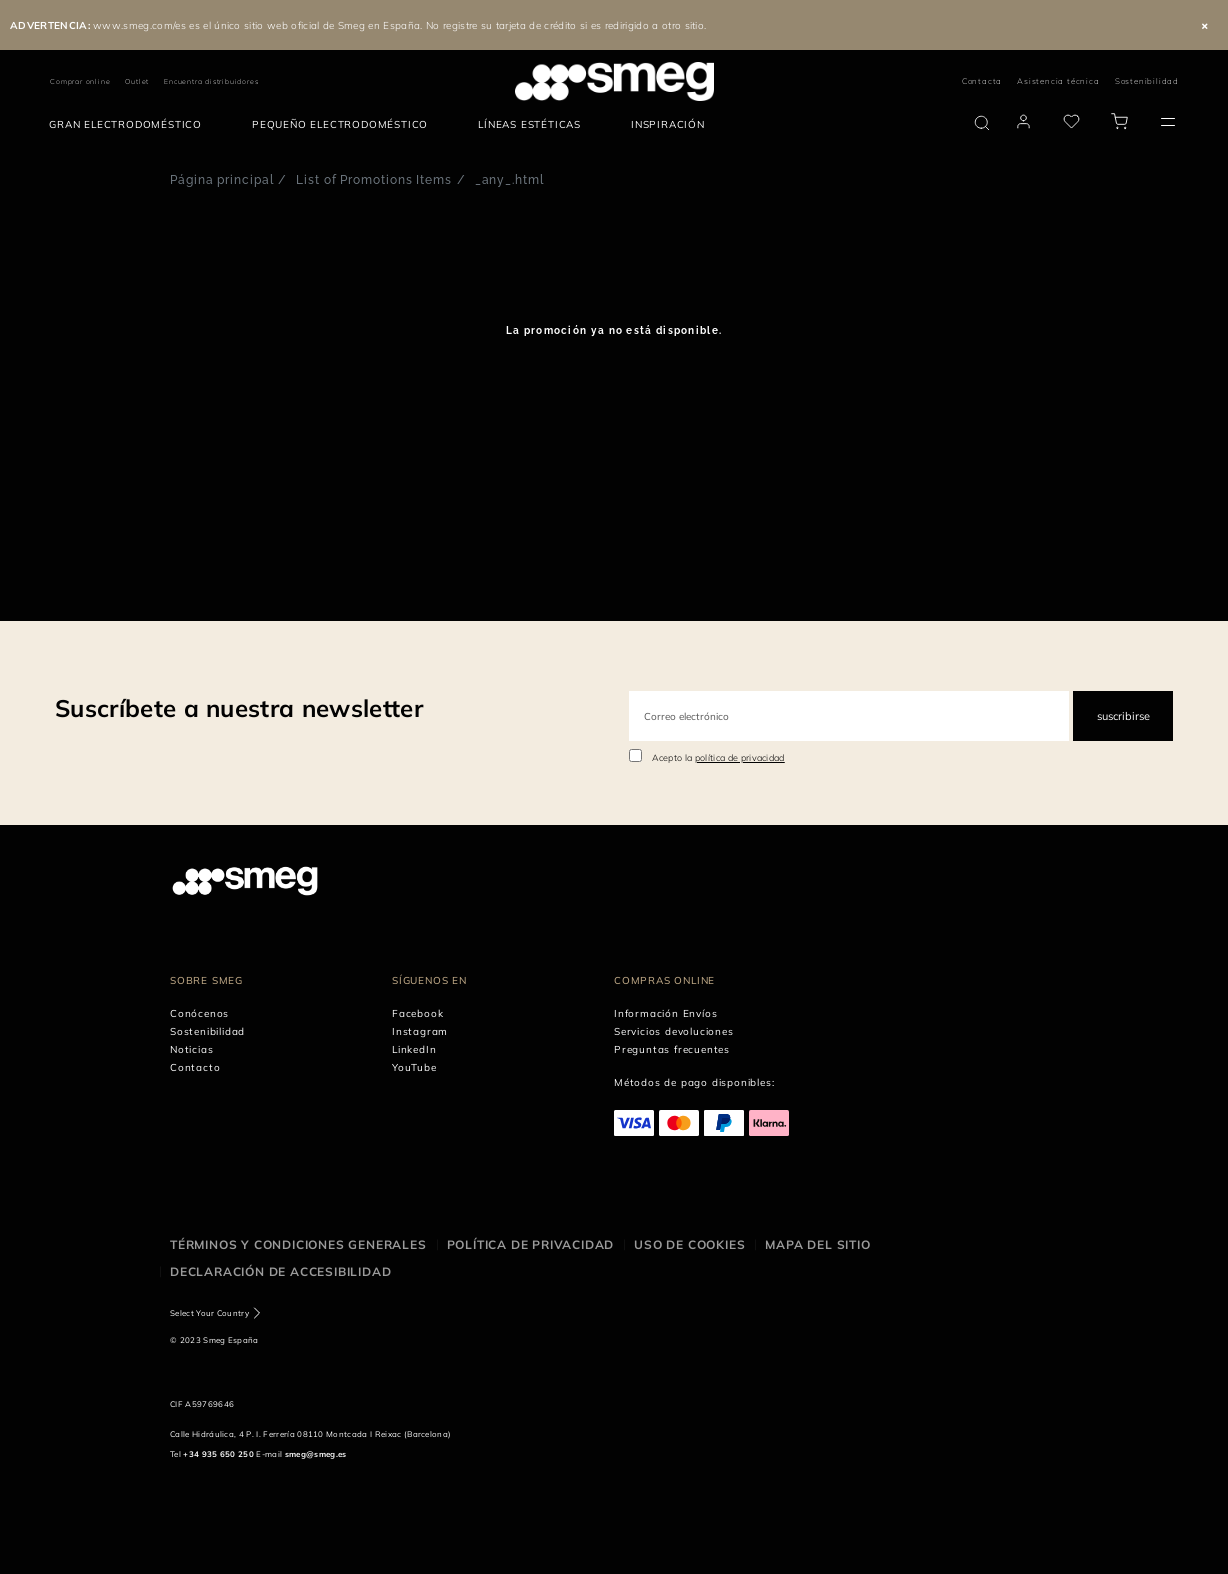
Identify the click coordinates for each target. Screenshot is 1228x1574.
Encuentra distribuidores (211, 81)
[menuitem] (130, 125)
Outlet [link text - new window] (137, 81)
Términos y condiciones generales (298, 1244)
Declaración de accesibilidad (280, 1271)
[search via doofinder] (982, 123)
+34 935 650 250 (218, 1454)
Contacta (982, 81)
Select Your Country (209, 1313)
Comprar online (80, 81)
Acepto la (718, 757)
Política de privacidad (531, 1244)
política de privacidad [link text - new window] (740, 757)
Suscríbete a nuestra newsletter (239, 708)
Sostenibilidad (1147, 81)
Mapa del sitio (817, 1244)
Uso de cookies (689, 1244)
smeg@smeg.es (316, 1454)
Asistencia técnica (1058, 81)
